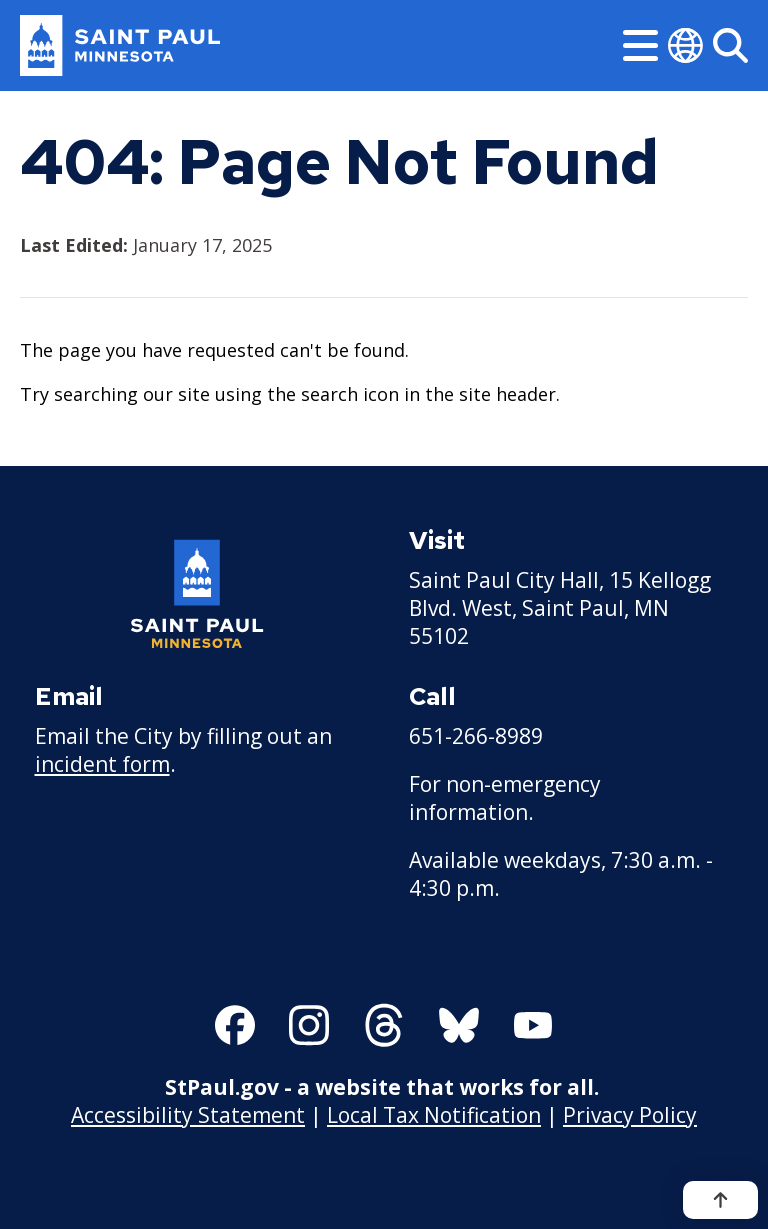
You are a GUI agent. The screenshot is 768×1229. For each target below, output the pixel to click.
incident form (102, 764)
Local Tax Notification (434, 1115)
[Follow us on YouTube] (533, 1025)
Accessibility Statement (188, 1115)
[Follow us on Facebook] (235, 1025)
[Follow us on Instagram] (309, 1025)
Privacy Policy (630, 1115)
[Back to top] (720, 1200)
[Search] (730, 45)
